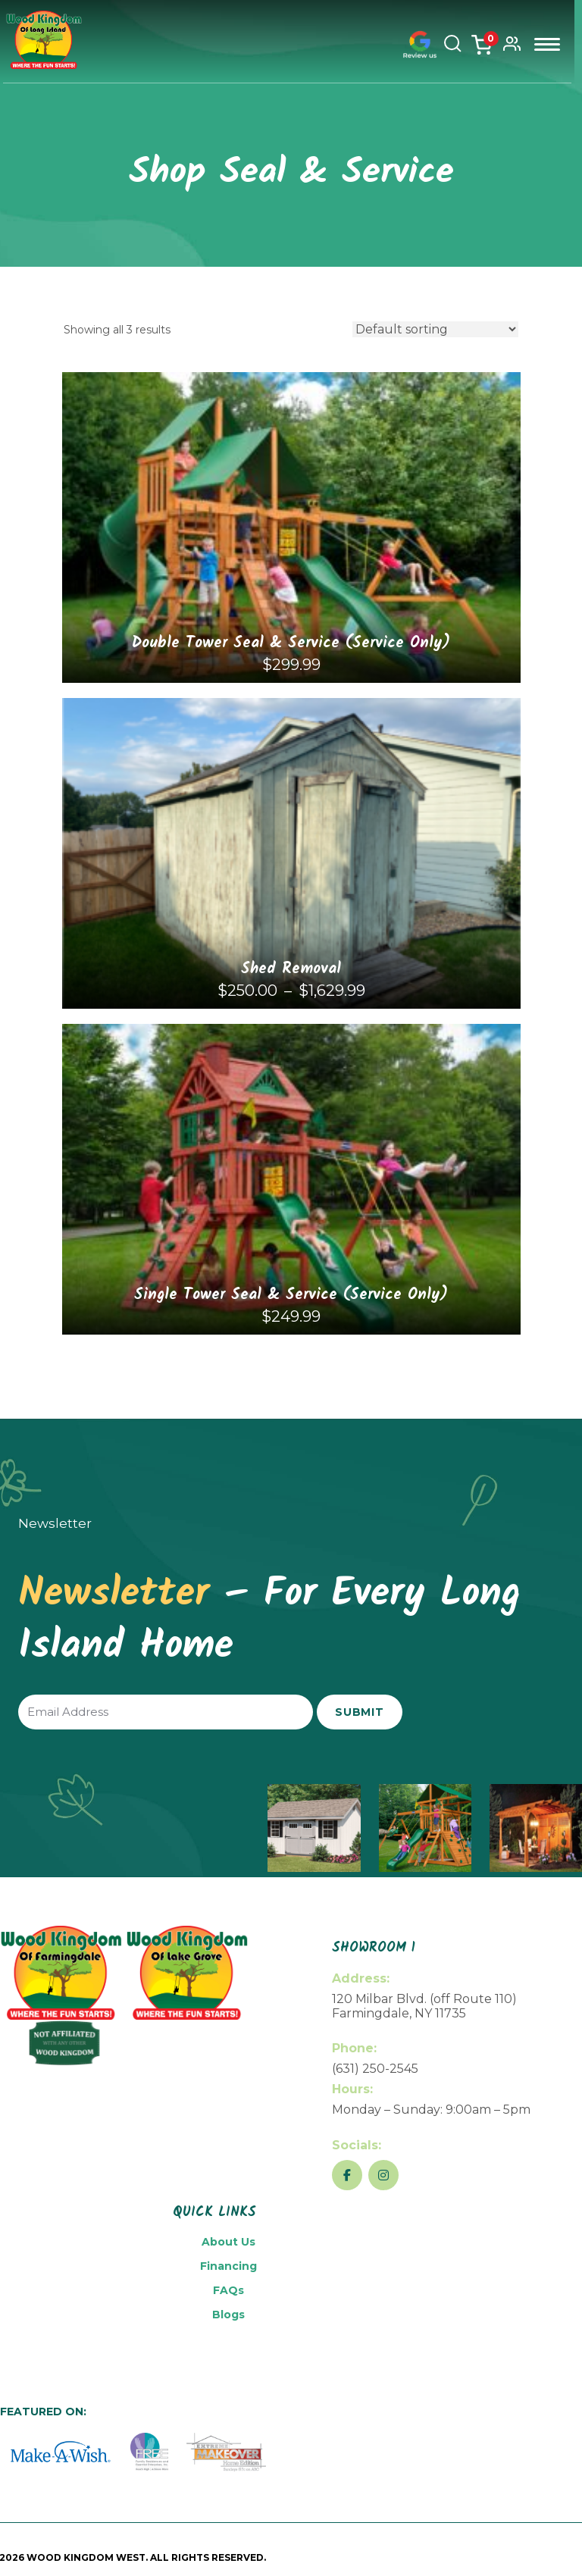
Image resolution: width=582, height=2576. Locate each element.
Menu (551, 44)
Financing (228, 2266)
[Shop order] (435, 329)
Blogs (228, 2314)
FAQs (228, 2290)
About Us (228, 2242)
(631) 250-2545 (375, 2068)
